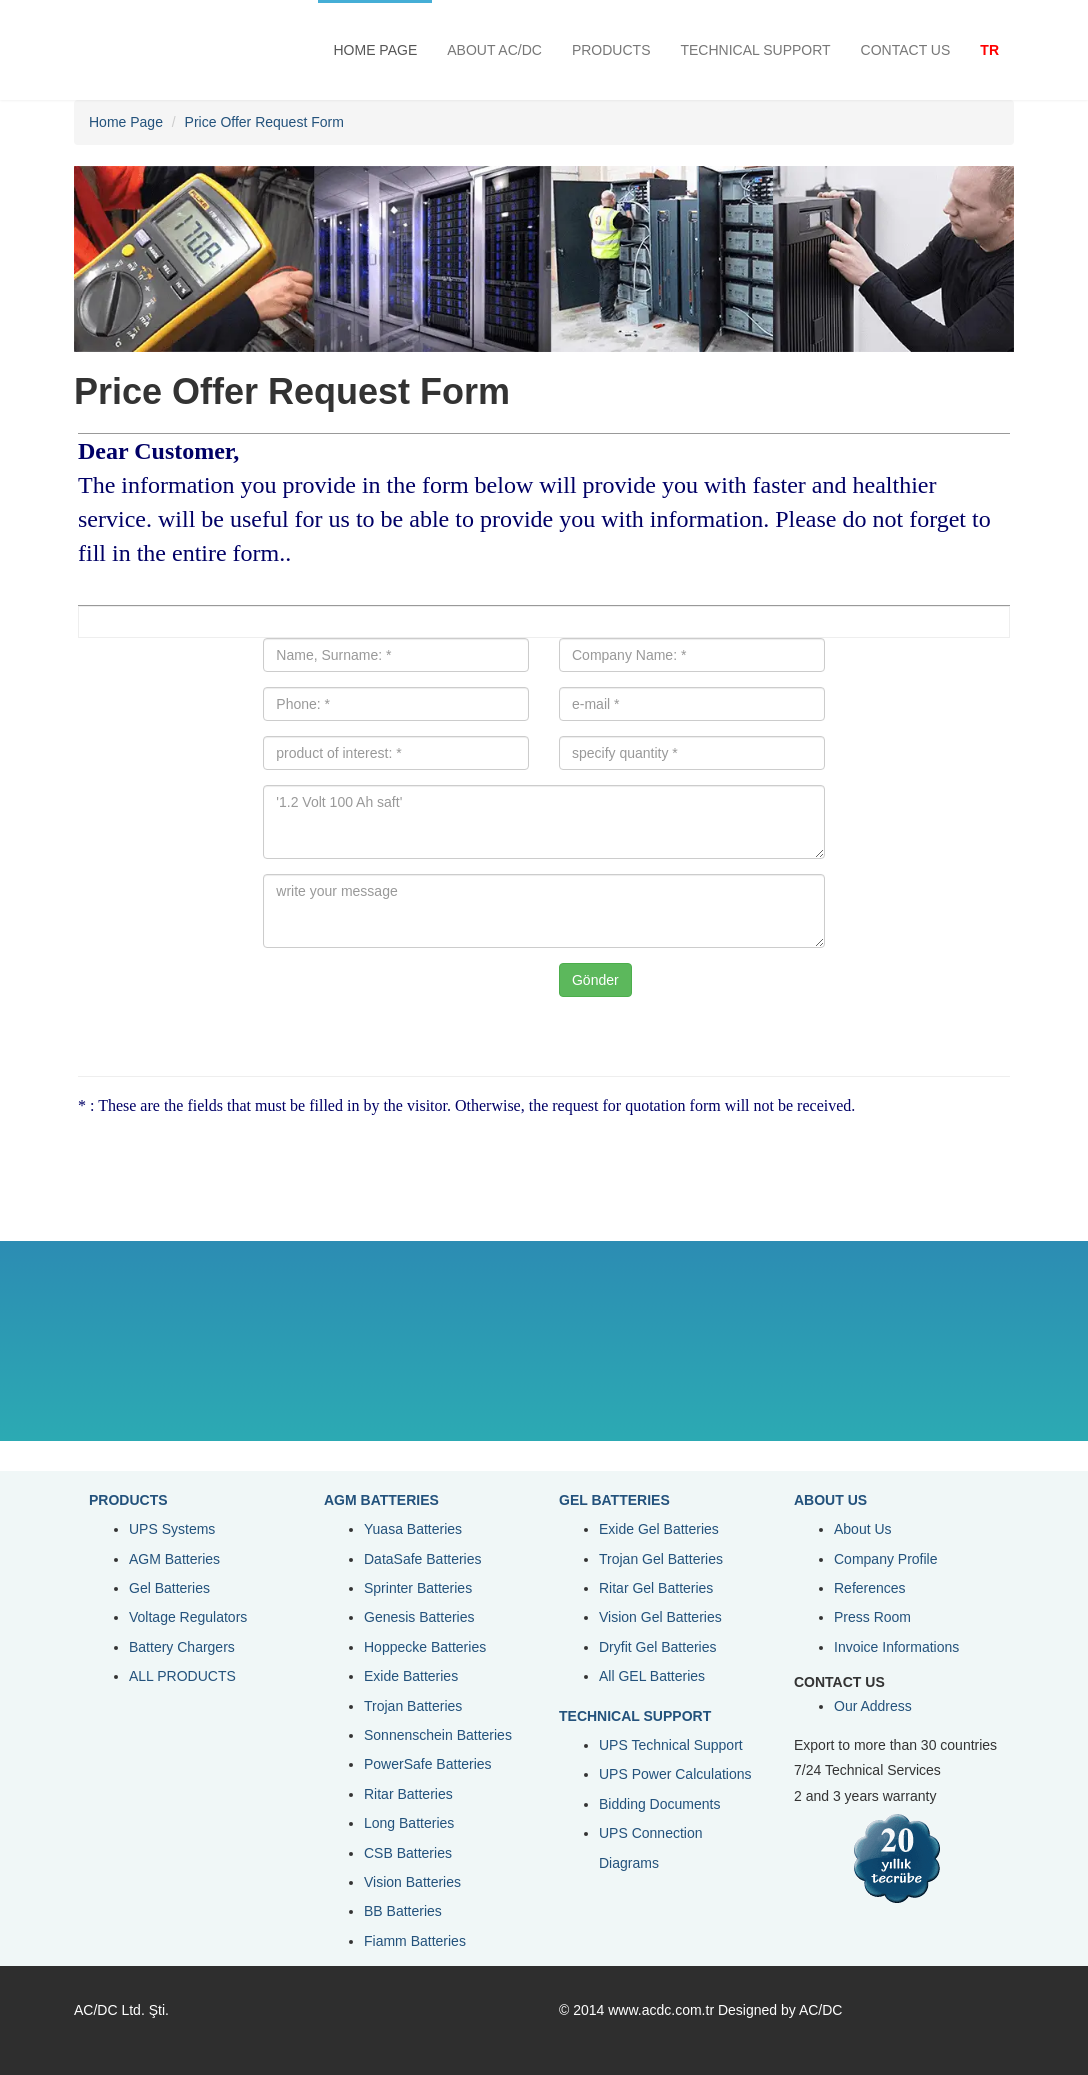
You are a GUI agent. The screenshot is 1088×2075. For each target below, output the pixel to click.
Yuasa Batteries (413, 1529)
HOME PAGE (375, 50)
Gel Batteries (169, 1588)
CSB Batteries (408, 1853)
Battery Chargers (182, 1647)
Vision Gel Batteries (660, 1617)
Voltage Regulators (188, 1617)
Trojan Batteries (413, 1706)
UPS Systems (172, 1529)
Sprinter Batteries (418, 1588)
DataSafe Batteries (423, 1559)
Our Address (873, 1706)
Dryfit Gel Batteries (657, 1647)
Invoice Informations (896, 1647)
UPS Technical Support (671, 1745)
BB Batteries (403, 1911)
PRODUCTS (611, 50)
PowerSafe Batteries (428, 1764)
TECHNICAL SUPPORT (755, 50)
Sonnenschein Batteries (438, 1735)
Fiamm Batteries (415, 1941)
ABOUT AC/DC (494, 50)
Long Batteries (409, 1823)
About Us (863, 1529)
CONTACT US (906, 50)
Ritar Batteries (408, 1794)
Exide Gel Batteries (659, 1529)
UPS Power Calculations (675, 1774)
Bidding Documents (659, 1804)
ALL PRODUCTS (182, 1676)
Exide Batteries (411, 1676)
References (870, 1588)
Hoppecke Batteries (425, 1647)
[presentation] (430, 1002)
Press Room (872, 1617)
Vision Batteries (412, 1882)
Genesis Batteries (419, 1617)
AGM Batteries (174, 1559)
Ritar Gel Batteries (656, 1588)
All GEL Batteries (652, 1676)
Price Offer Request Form (264, 122)
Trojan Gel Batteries (661, 1559)
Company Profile (886, 1559)
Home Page (126, 122)
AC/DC (821, 2010)
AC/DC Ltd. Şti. (121, 2010)
